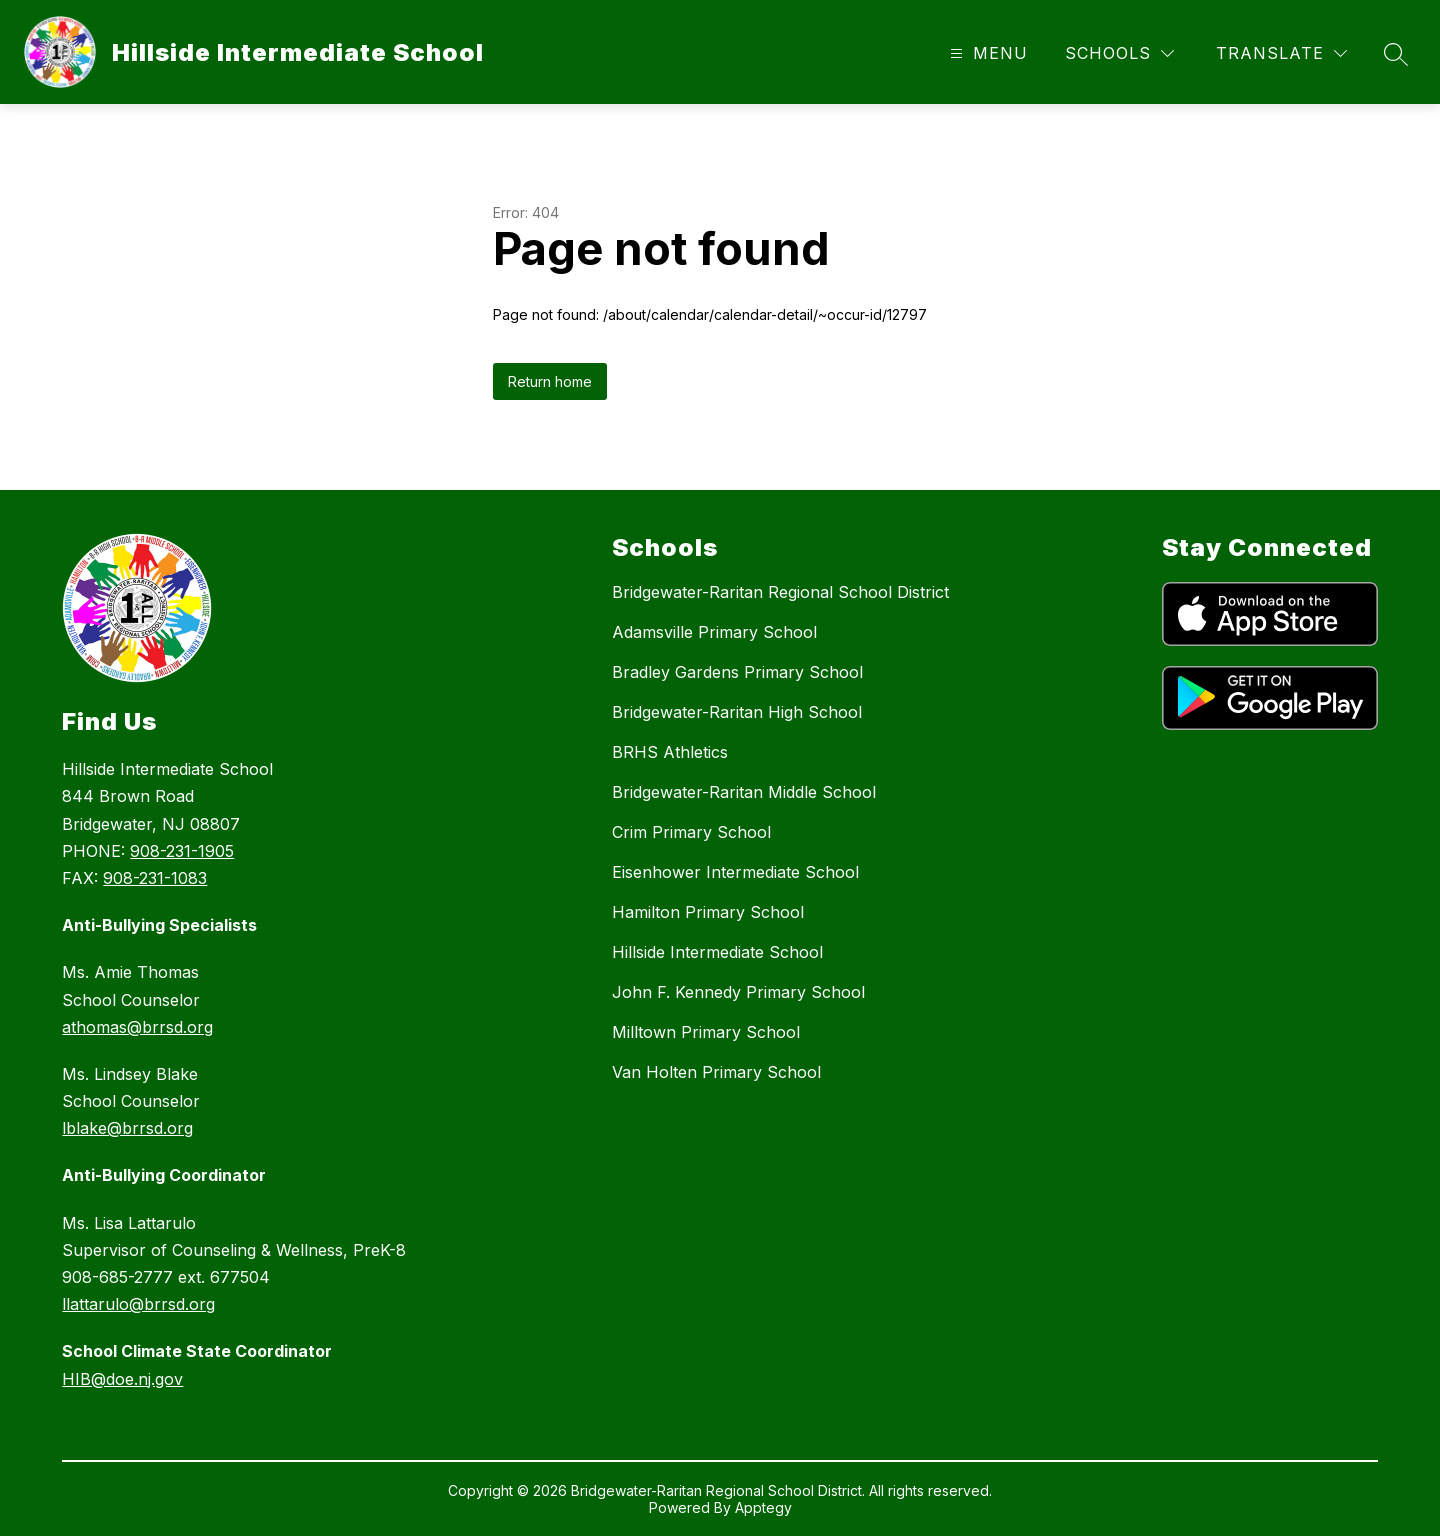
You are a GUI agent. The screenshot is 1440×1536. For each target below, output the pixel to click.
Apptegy (763, 1507)
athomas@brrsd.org (137, 1027)
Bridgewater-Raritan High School (737, 712)
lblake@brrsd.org (127, 1128)
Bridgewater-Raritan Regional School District (780, 592)
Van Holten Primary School (716, 1072)
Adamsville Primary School (714, 632)
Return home (550, 381)
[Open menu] (986, 53)
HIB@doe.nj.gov (122, 1379)
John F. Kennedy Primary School (738, 992)
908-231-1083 (155, 878)
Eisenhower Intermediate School (735, 872)
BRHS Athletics (670, 752)
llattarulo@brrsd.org (138, 1304)
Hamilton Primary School (708, 912)
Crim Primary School (691, 832)
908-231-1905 (182, 851)
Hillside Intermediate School (717, 952)
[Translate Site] (1281, 53)
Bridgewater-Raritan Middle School (744, 792)
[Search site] (1396, 54)
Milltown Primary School (706, 1032)
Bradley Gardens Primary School (737, 672)
